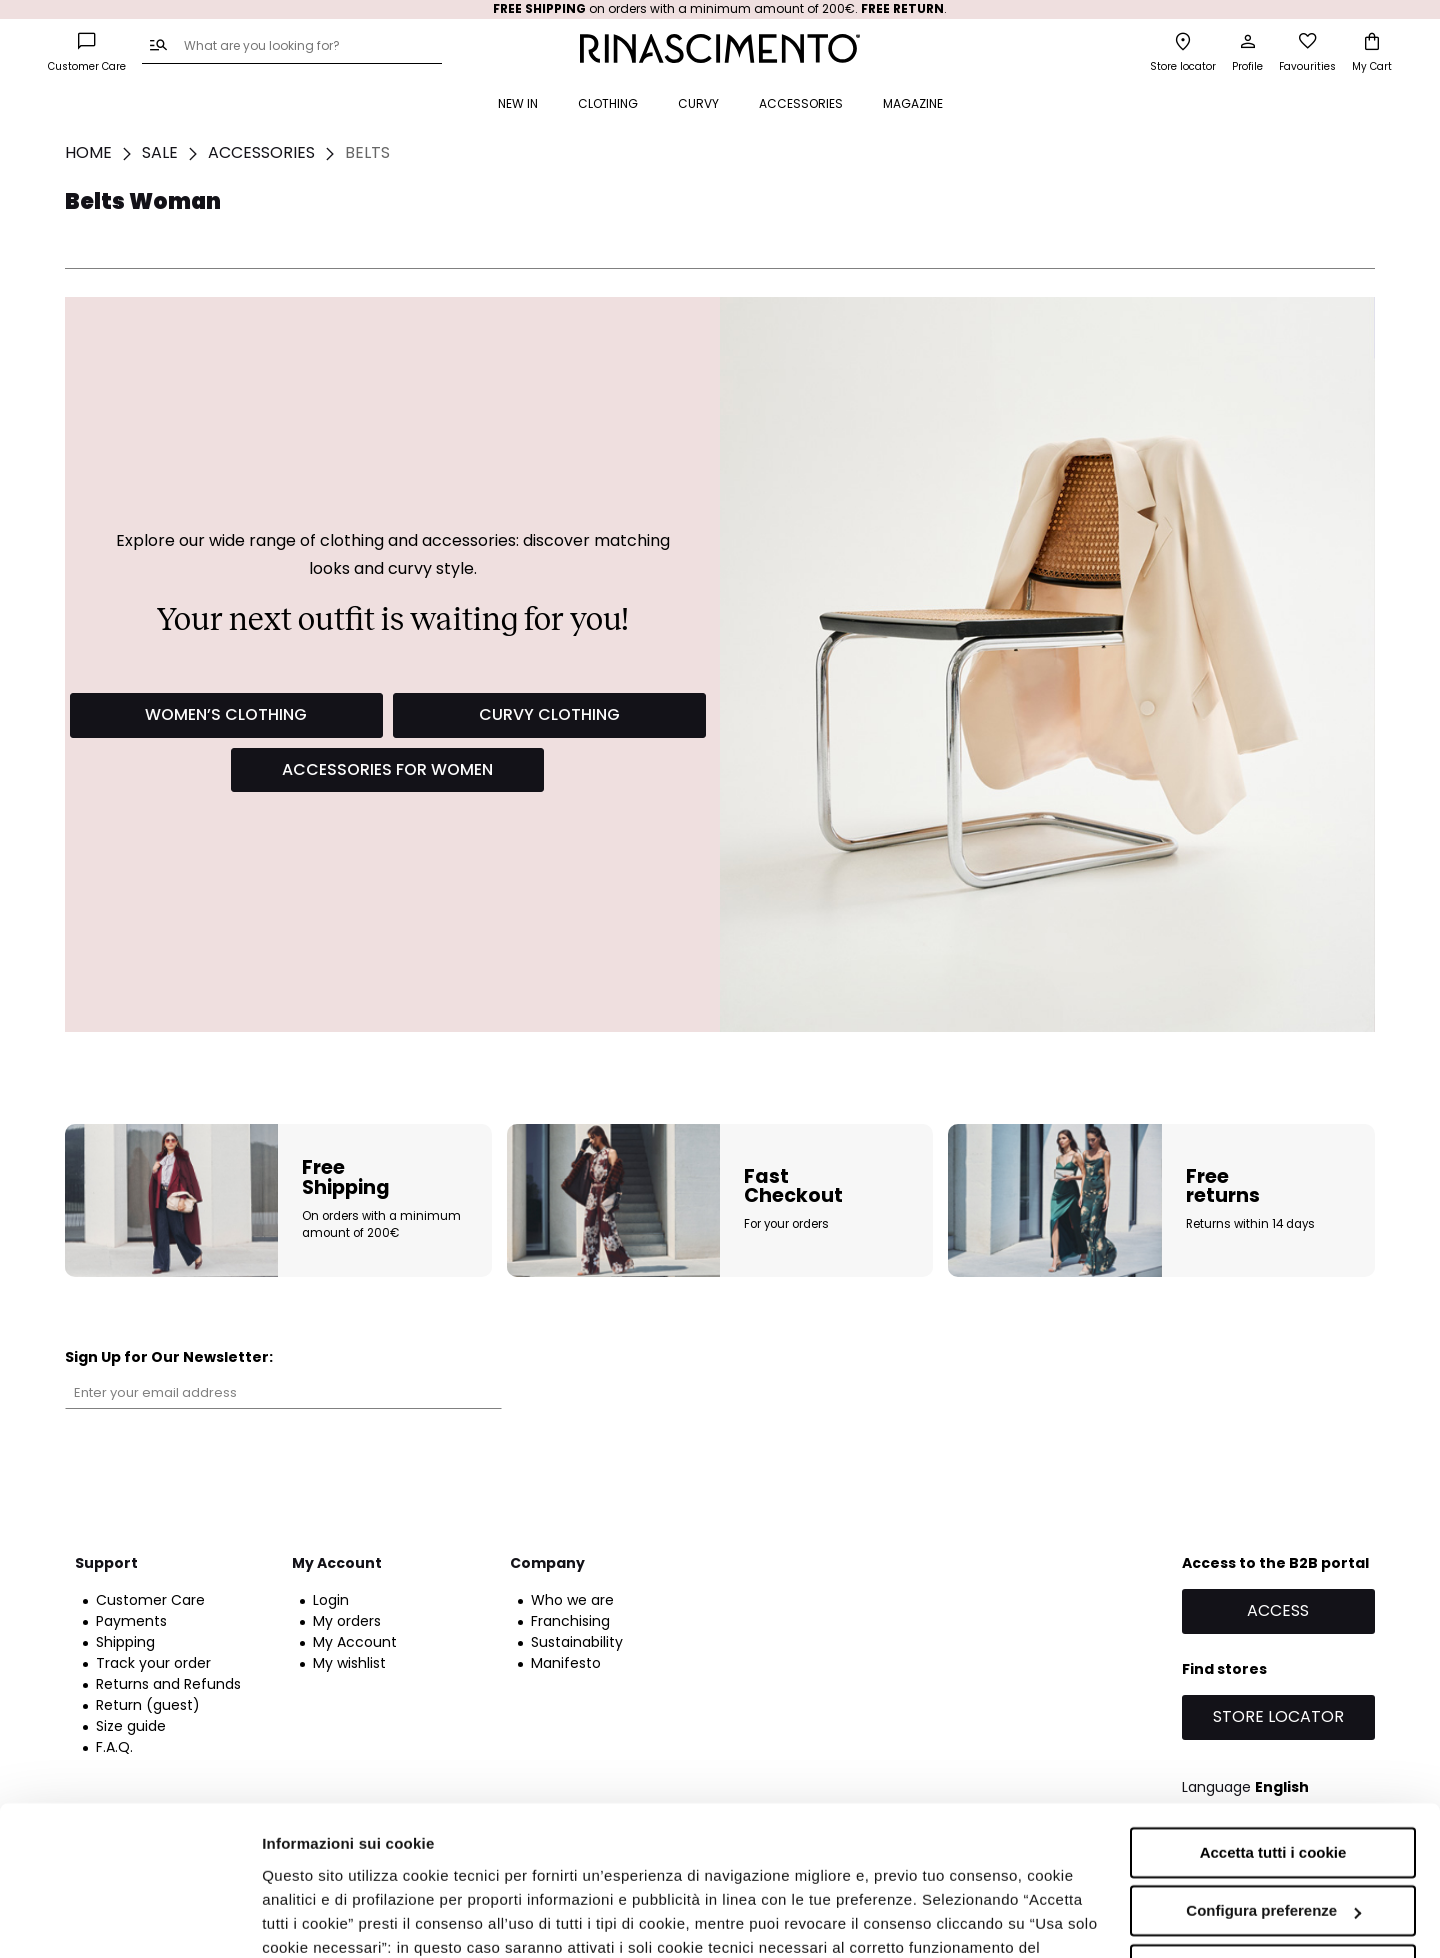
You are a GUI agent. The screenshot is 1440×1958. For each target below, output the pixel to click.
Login (331, 1600)
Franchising (570, 1621)
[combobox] (292, 47)
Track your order (153, 1663)
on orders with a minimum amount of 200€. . (720, 8)
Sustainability (577, 1642)
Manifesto (566, 1663)
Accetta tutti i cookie (1273, 1720)
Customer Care (150, 1600)
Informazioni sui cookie (346, 1918)
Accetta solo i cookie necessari (1273, 1837)
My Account (355, 1642)
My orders (347, 1621)
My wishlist (349, 1663)
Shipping (125, 1642)
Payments (131, 1621)
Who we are (572, 1600)
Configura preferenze (1273, 1778)
